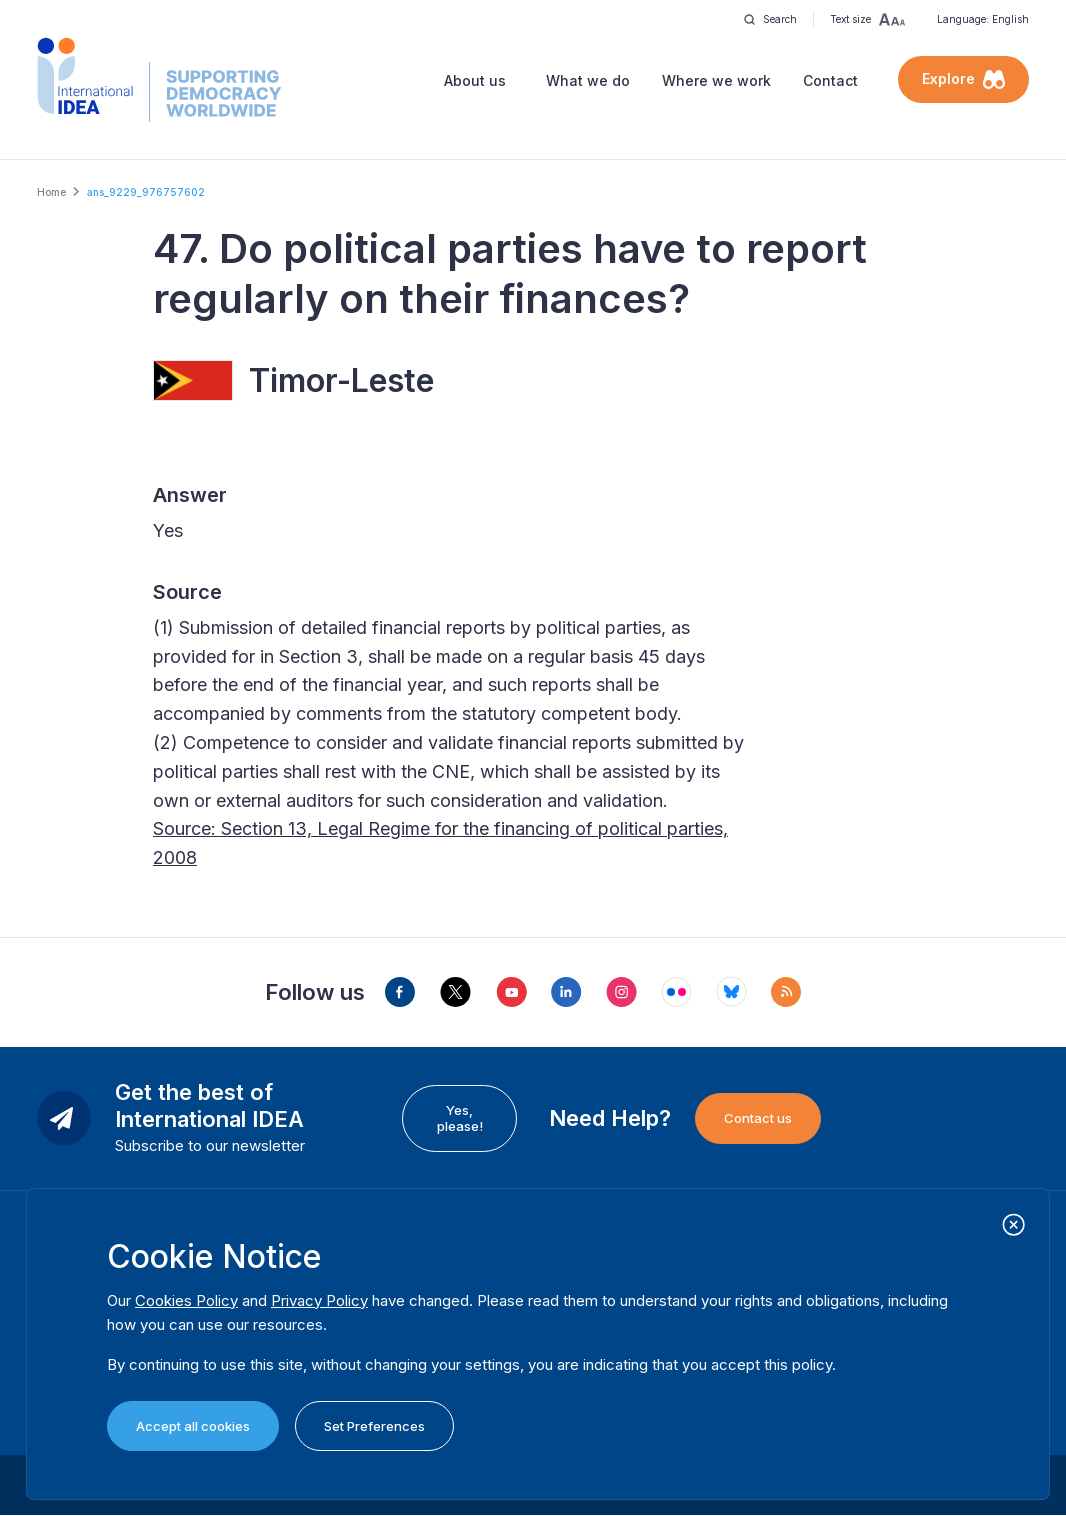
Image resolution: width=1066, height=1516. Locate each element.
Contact (830, 80)
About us (475, 80)
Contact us (758, 1118)
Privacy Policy (319, 1300)
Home (51, 192)
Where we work (716, 80)
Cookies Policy (186, 1300)
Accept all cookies (193, 1426)
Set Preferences (374, 1426)
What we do (588, 80)
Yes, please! (460, 1118)
